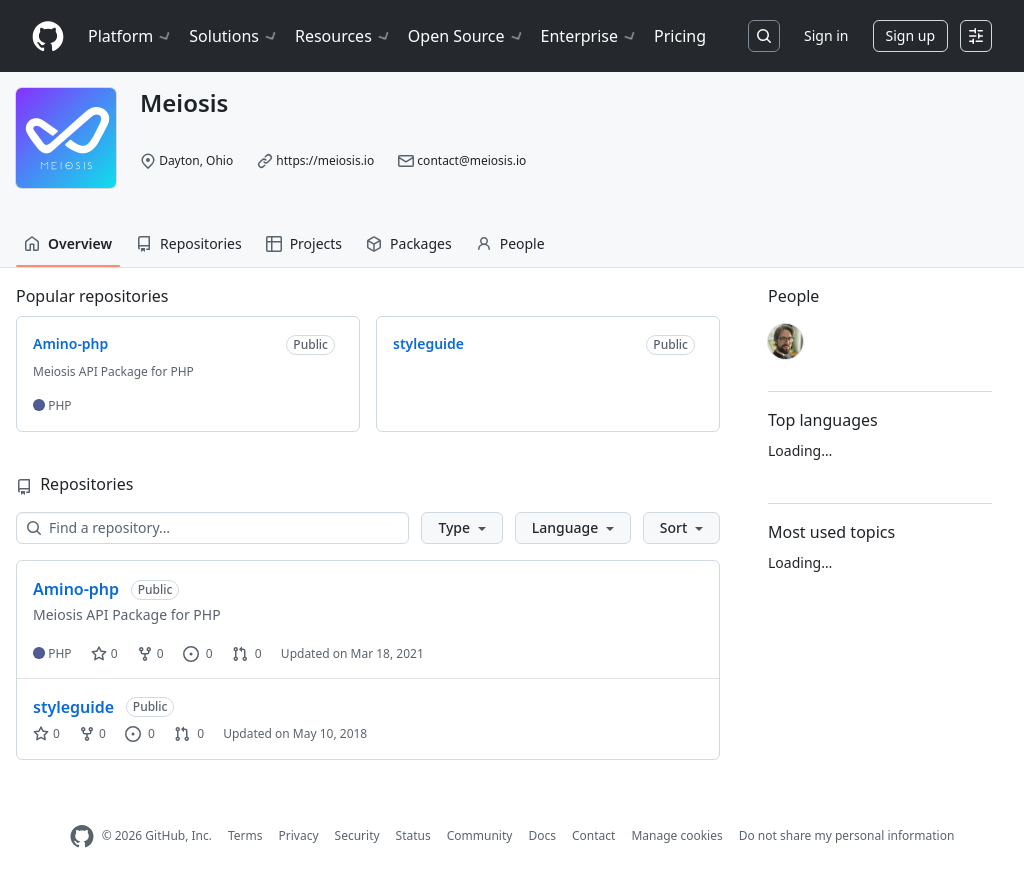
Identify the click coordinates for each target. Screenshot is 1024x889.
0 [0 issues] (198, 653)
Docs (542, 835)
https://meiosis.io (325, 160)
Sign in (826, 35)
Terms (245, 835)
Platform (130, 36)
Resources (343, 36)
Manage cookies (676, 835)
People (510, 243)
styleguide (73, 707)
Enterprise (589, 36)
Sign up (910, 35)
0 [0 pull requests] (247, 653)
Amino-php (76, 589)
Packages (409, 243)
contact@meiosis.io (471, 160)
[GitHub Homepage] (82, 836)
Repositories (189, 243)
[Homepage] (48, 36)
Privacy (299, 835)
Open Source (466, 36)
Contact (593, 835)
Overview (68, 243)
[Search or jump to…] (764, 36)
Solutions (234, 36)
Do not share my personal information (847, 835)
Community (480, 835)
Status (413, 835)
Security (357, 835)
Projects (304, 243)
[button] (461, 528)
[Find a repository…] (212, 528)
